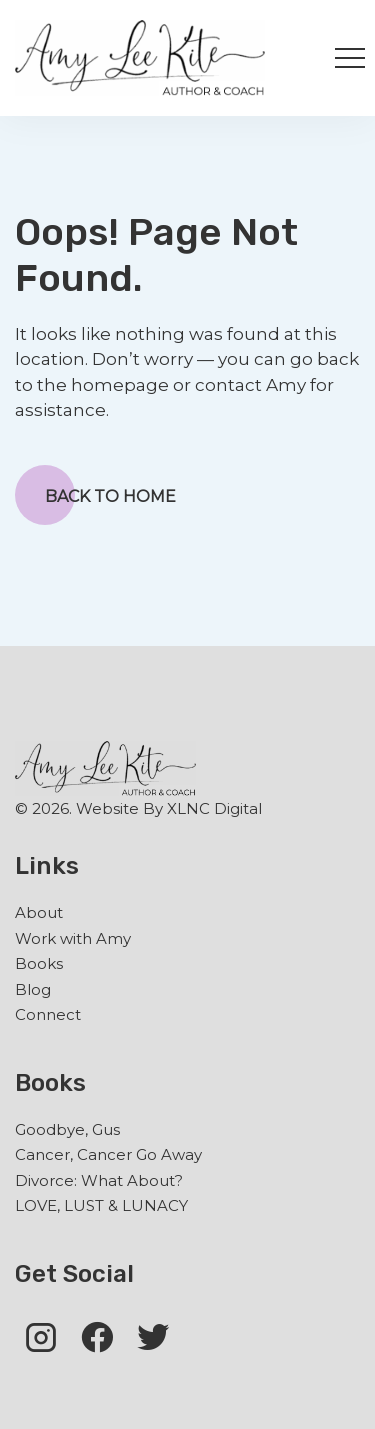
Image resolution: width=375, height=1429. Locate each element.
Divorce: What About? (99, 1180)
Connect (48, 1014)
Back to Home (95, 495)
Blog (33, 989)
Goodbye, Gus (67, 1129)
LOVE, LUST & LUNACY (101, 1205)
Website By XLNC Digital (169, 808)
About (39, 912)
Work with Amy (73, 938)
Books (39, 963)
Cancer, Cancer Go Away (108, 1154)
